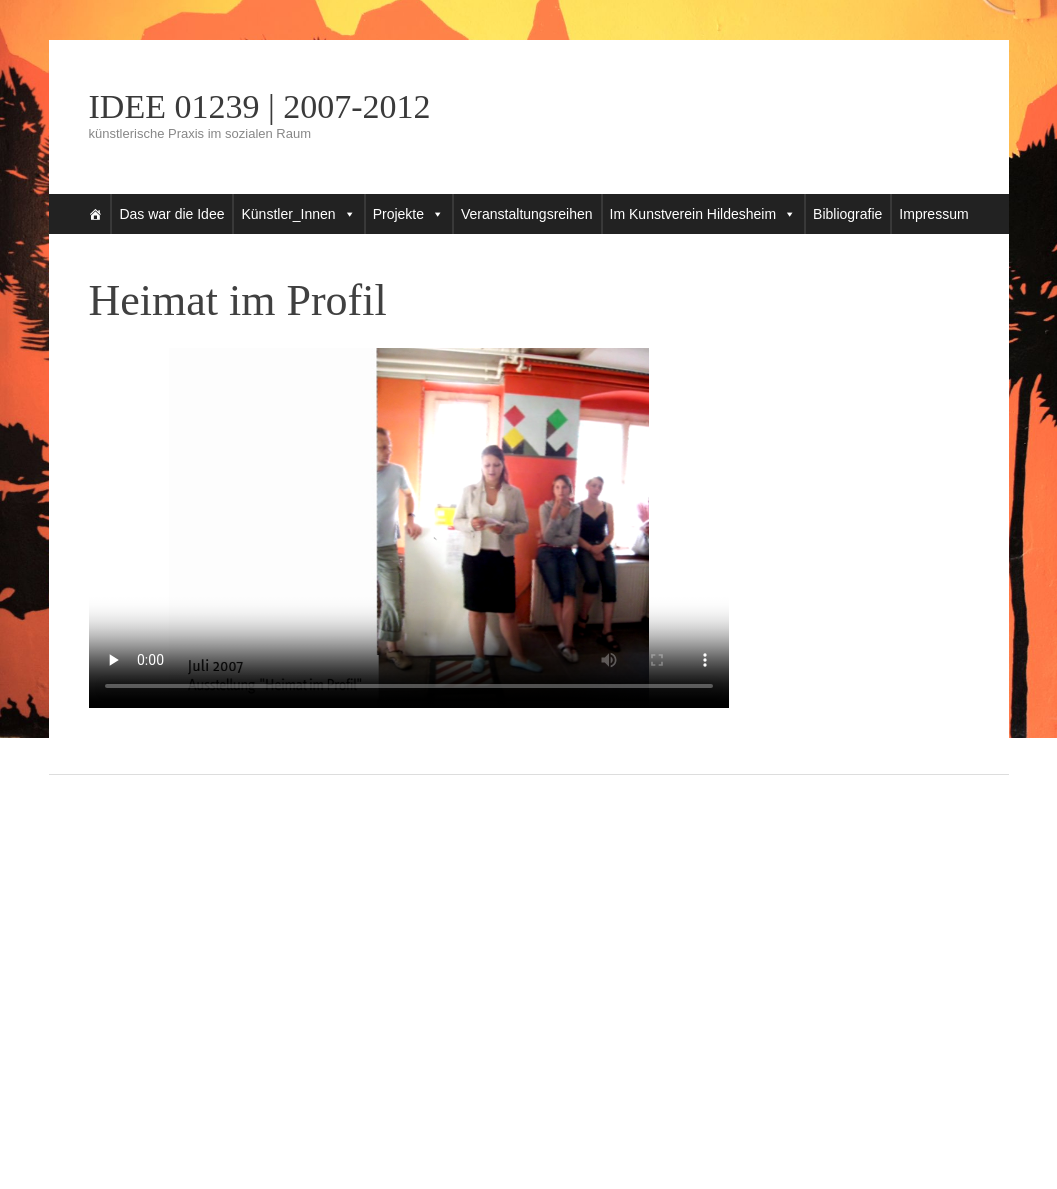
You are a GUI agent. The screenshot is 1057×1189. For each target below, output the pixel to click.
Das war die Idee (171, 214)
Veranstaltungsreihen (527, 214)
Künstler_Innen (288, 214)
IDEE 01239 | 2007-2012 (260, 107)
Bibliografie (847, 214)
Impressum (933, 214)
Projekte (398, 214)
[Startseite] (95, 214)
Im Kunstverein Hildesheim (693, 214)
